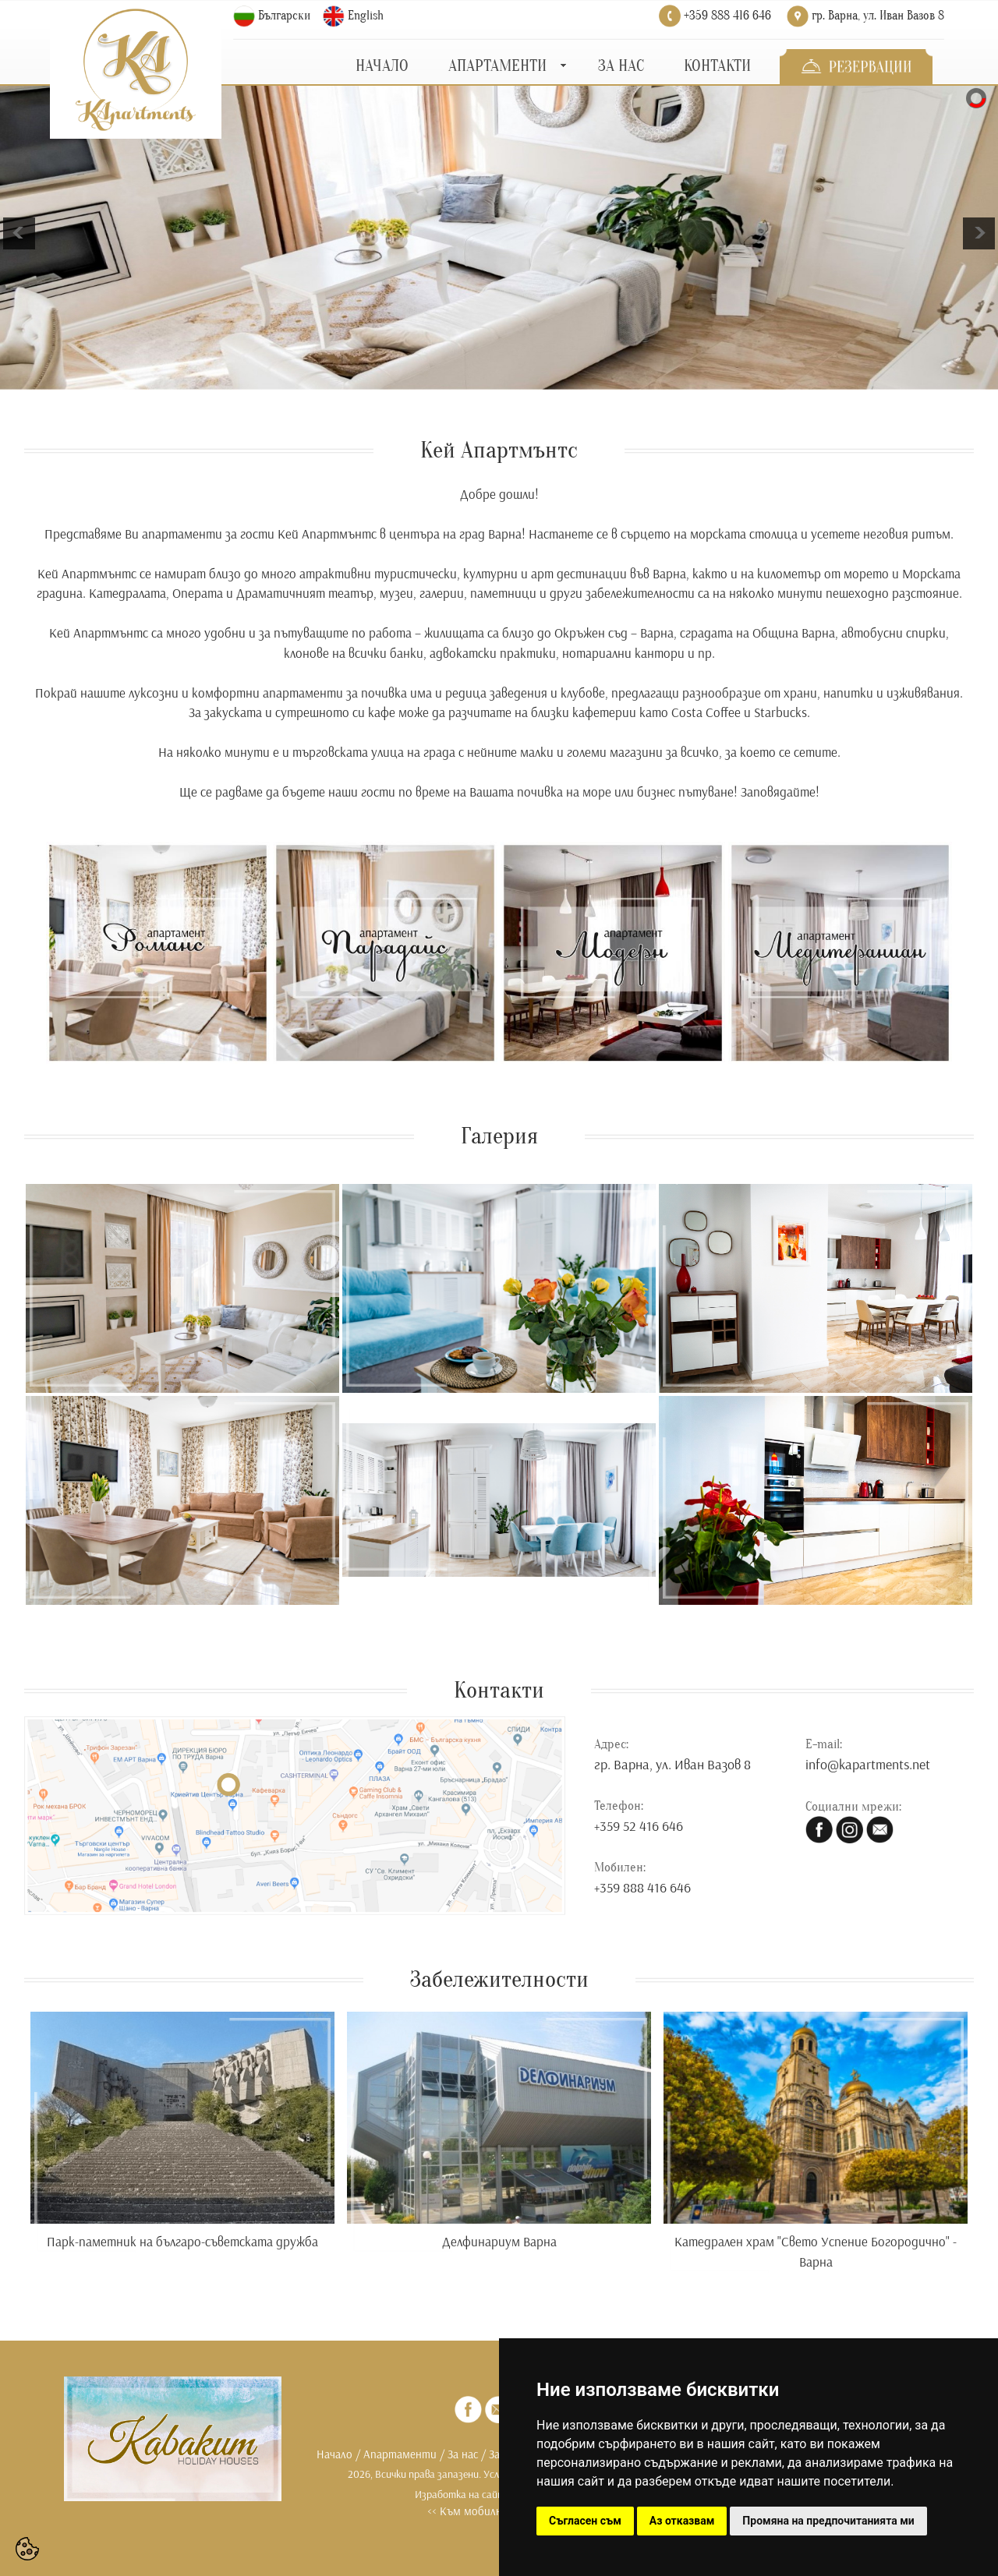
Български (284, 16)
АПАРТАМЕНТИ (497, 66)
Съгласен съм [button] (585, 2520)
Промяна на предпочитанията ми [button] (828, 2520)
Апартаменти (400, 2454)
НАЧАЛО (382, 66)
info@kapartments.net (867, 1764)
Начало (334, 2454)
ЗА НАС (621, 66)
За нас (463, 2454)
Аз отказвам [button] (682, 2520)
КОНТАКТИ (717, 66)
